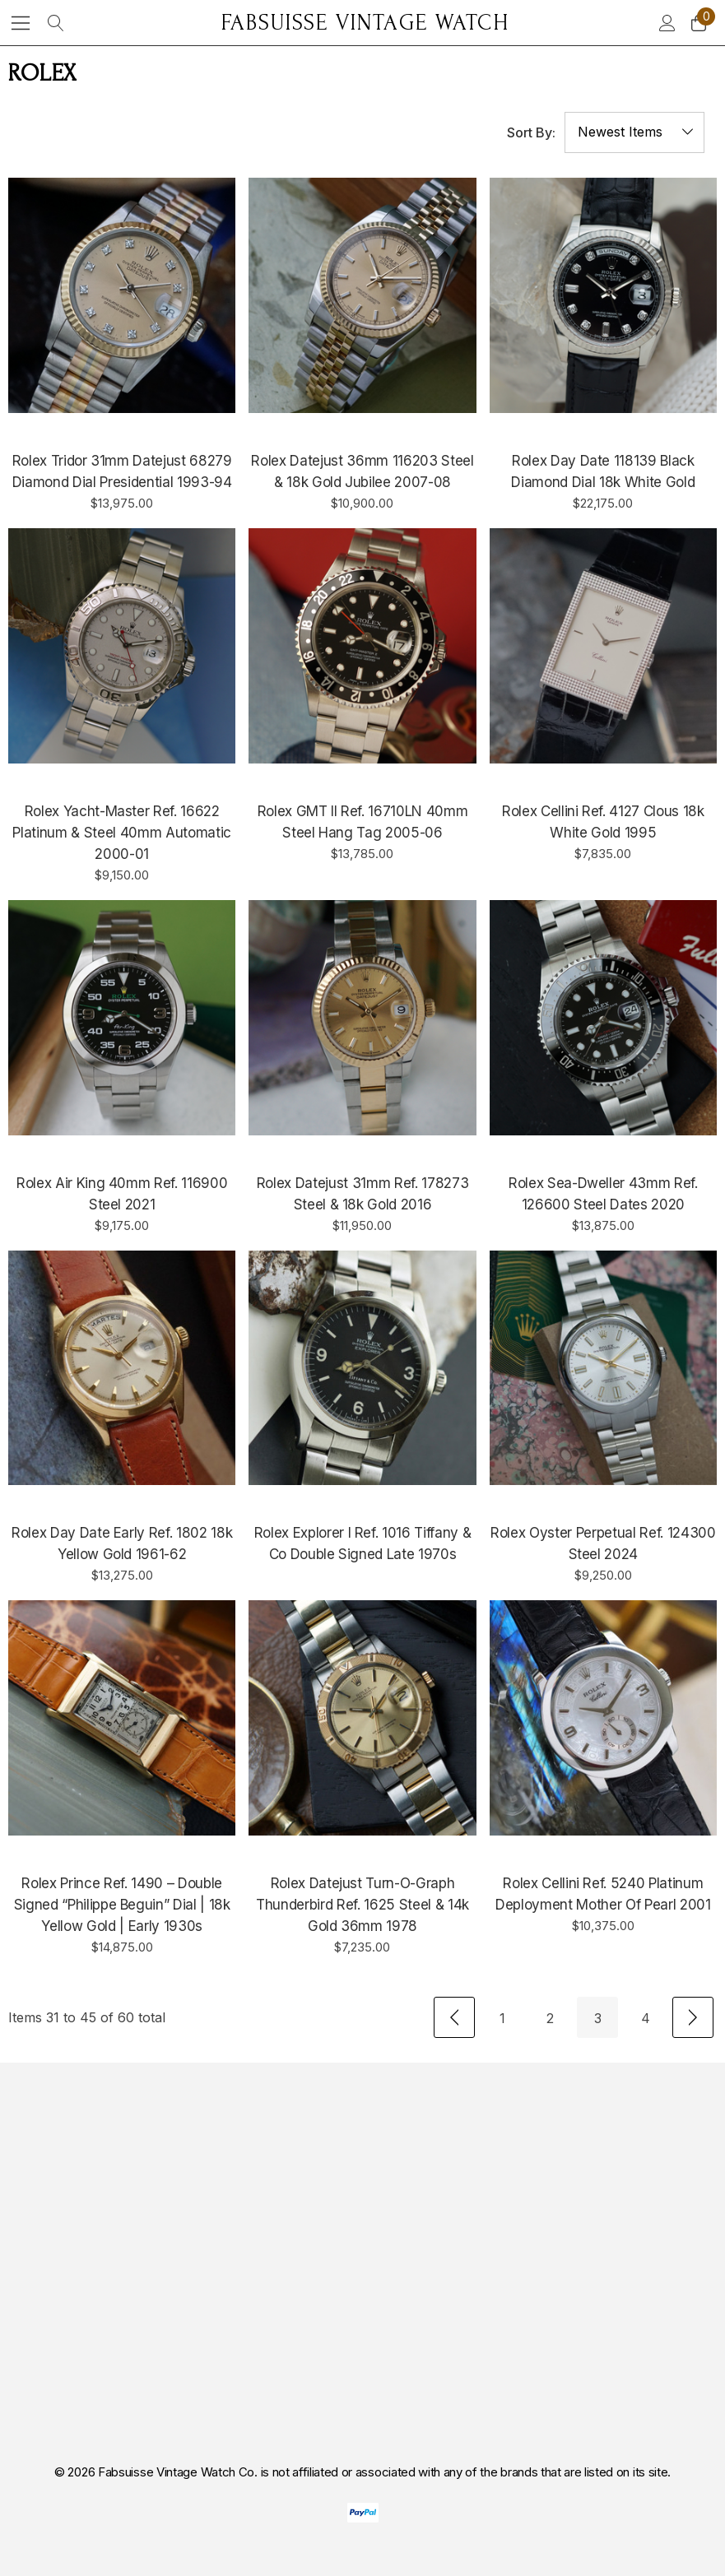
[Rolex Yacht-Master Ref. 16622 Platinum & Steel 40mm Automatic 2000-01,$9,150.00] (121, 646)
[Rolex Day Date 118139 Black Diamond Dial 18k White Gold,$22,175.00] (603, 295)
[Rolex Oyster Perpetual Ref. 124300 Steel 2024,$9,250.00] (603, 1368)
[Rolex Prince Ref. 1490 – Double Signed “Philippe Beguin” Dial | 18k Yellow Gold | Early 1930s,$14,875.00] (121, 1718)
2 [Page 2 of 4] (550, 2018)
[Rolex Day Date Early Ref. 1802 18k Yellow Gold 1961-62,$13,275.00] (121, 1368)
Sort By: (531, 132)
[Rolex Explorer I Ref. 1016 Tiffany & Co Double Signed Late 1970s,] (362, 1368)
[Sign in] (666, 23)
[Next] (692, 2017)
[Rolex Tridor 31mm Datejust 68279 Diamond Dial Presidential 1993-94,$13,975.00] (121, 295)
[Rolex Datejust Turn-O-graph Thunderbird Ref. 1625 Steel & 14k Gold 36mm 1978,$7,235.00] (362, 1718)
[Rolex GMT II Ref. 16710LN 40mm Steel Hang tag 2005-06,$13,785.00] (362, 646)
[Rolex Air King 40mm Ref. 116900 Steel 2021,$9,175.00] (121, 1017)
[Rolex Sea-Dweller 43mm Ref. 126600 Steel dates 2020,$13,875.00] (603, 1017)
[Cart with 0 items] (697, 23)
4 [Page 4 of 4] (645, 2018)
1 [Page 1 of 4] (502, 2018)
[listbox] (634, 132)
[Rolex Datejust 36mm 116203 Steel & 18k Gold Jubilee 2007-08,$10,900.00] (362, 295)
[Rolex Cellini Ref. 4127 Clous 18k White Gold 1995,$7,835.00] (603, 646)
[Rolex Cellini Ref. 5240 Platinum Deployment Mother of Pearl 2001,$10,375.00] (603, 1718)
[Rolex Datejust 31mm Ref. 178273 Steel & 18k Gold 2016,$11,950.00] (362, 1017)
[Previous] (454, 2017)
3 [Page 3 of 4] (598, 2018)
